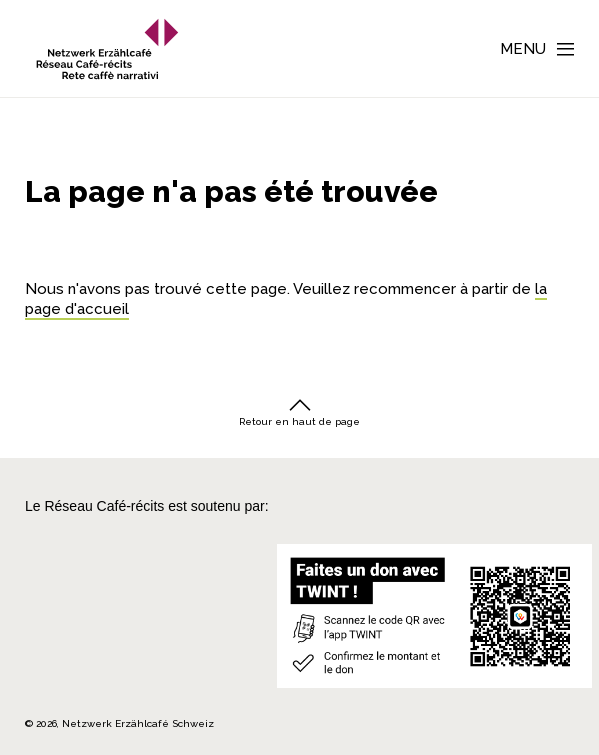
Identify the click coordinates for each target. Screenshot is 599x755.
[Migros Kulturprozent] (57, 559)
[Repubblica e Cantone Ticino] (57, 664)
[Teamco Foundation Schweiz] (57, 626)
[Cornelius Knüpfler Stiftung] (57, 589)
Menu (523, 49)
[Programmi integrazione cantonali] (141, 664)
